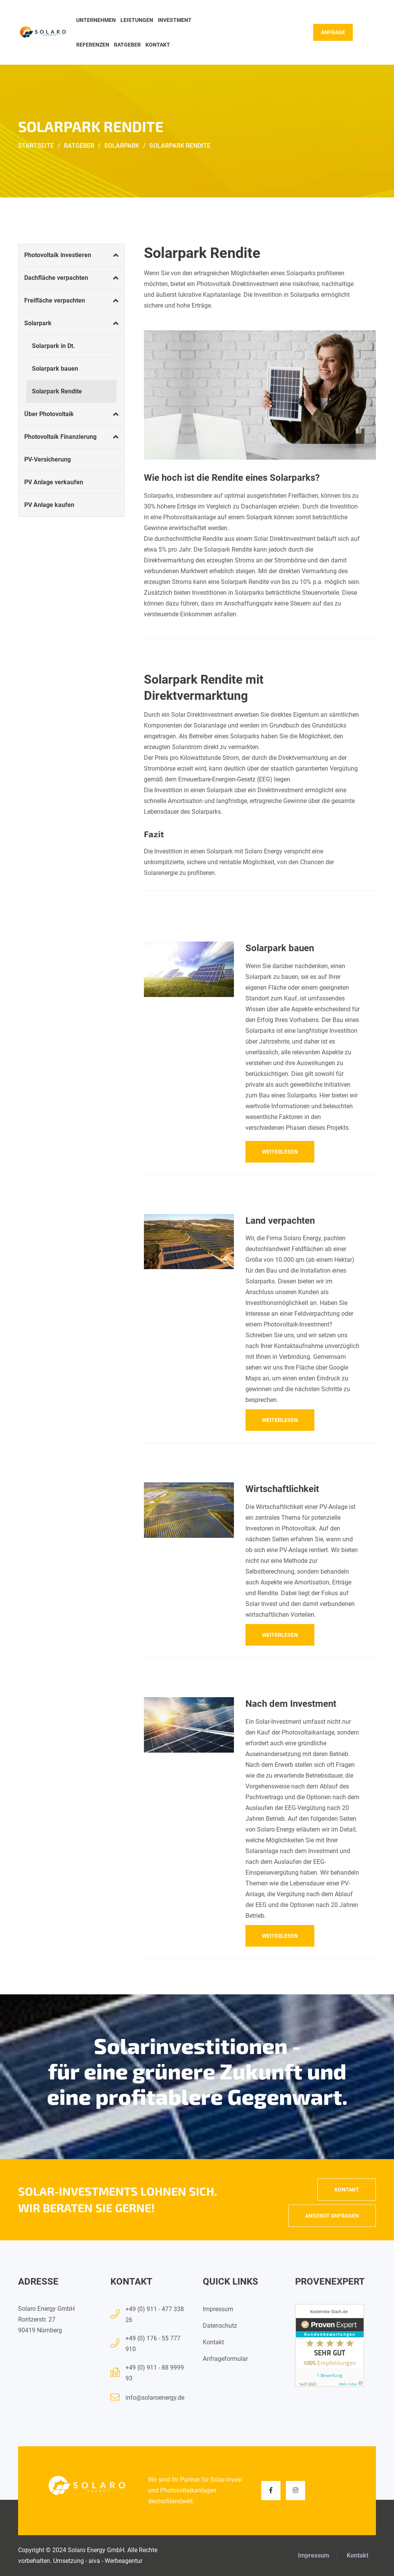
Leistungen (136, 20)
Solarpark (38, 323)
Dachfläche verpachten (56, 277)
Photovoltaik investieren (57, 255)
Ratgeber (127, 45)
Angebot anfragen (332, 2216)
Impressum (218, 2309)
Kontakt (157, 45)
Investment (175, 20)
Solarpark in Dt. (53, 346)
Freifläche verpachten (54, 300)
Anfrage (333, 32)
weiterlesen (280, 1152)
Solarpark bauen (55, 368)
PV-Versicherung (47, 459)
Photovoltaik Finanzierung (60, 436)
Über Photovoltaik (49, 414)
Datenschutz (220, 2325)
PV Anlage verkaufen (53, 482)
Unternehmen (96, 20)
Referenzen (92, 45)
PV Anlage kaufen (49, 505)
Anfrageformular (225, 2358)
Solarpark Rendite (57, 391)
